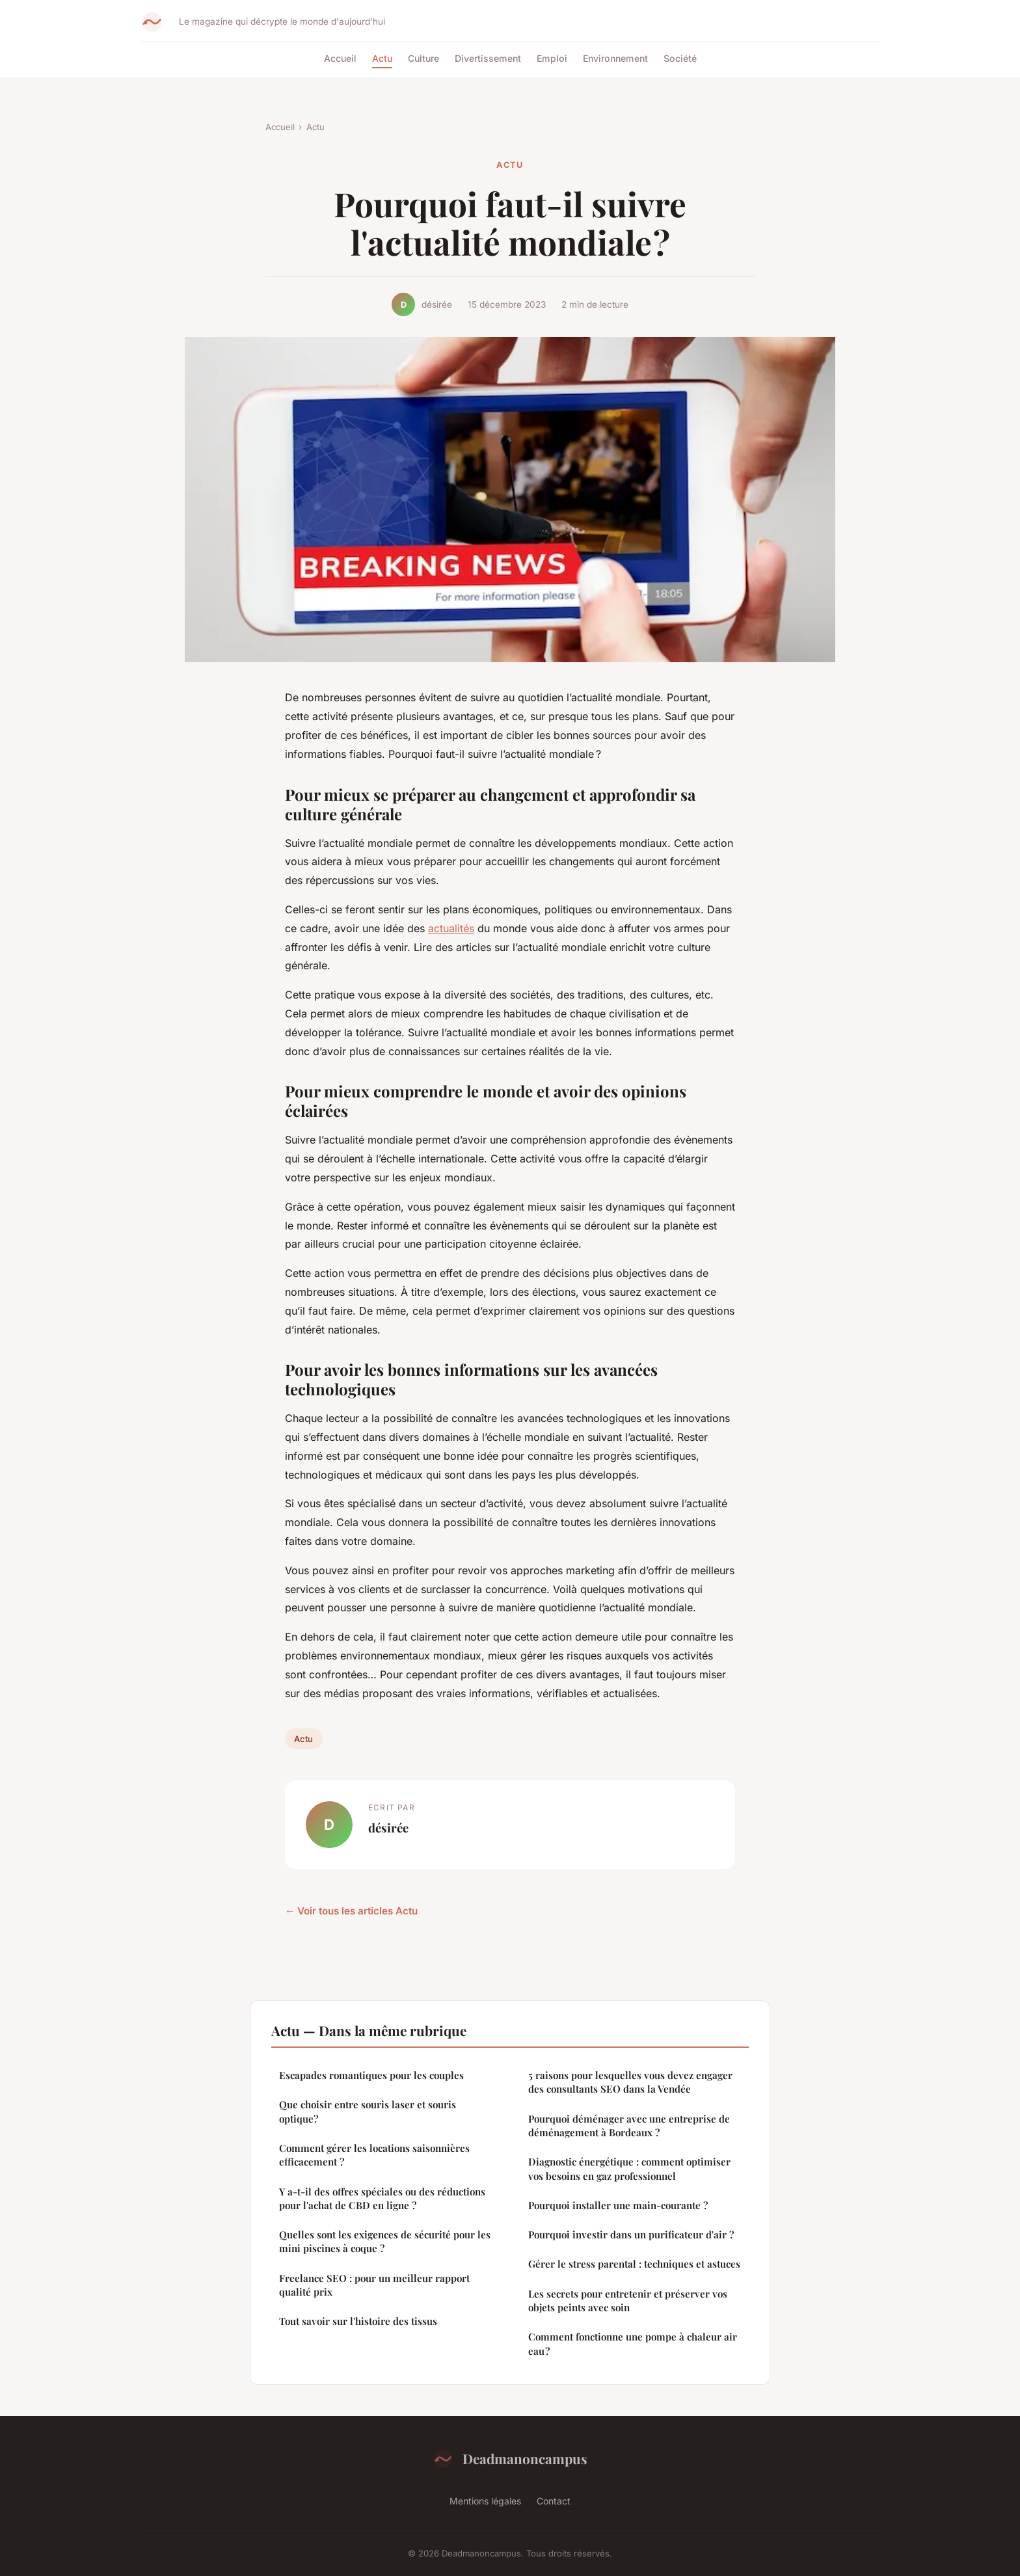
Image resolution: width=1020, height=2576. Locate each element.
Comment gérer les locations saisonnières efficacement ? (374, 2154)
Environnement (615, 58)
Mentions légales (485, 2500)
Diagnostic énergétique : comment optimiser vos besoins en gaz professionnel (629, 2168)
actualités (451, 928)
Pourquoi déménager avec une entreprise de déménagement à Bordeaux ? (629, 2125)
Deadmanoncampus (510, 2459)
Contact (553, 2500)
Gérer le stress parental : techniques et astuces (634, 2263)
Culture (423, 58)
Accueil (340, 58)
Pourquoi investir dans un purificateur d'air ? (631, 2234)
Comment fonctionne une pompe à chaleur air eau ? (632, 2343)
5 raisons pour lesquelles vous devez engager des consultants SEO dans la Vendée (630, 2082)
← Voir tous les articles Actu (351, 1911)
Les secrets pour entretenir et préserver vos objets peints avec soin (627, 2300)
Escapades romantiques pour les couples (371, 2075)
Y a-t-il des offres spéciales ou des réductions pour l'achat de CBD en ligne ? (382, 2198)
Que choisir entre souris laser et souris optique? (367, 2111)
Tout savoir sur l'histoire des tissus (358, 2321)
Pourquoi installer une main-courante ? (618, 2205)
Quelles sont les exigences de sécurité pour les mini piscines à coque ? (384, 2241)
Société (680, 58)
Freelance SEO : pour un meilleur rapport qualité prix (374, 2285)
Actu (382, 58)
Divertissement (488, 58)
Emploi (552, 58)
